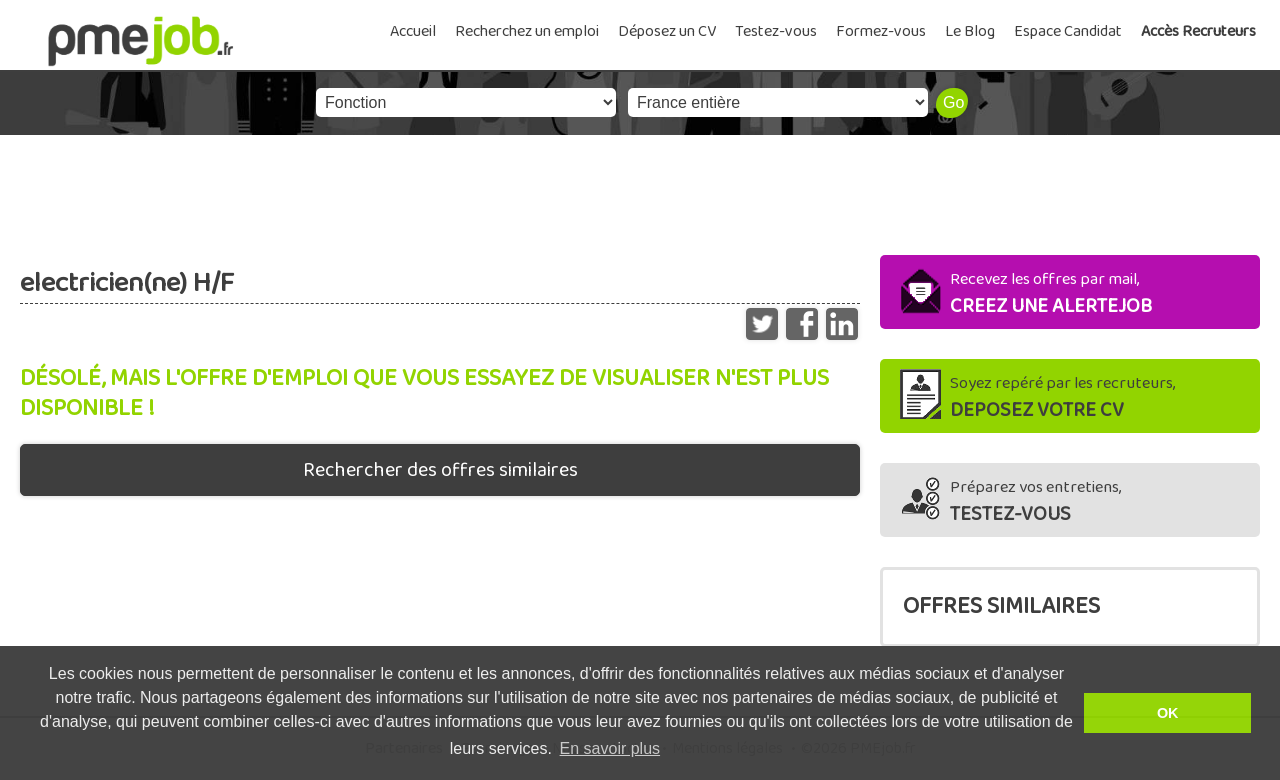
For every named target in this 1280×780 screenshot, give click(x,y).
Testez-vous (776, 31)
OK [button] (1168, 713)
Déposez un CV (667, 31)
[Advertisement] (640, 190)
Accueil (413, 31)
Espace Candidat (1068, 31)
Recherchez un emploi (527, 31)
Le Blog (970, 31)
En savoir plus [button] (610, 748)
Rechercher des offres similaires (440, 470)
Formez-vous (881, 31)
